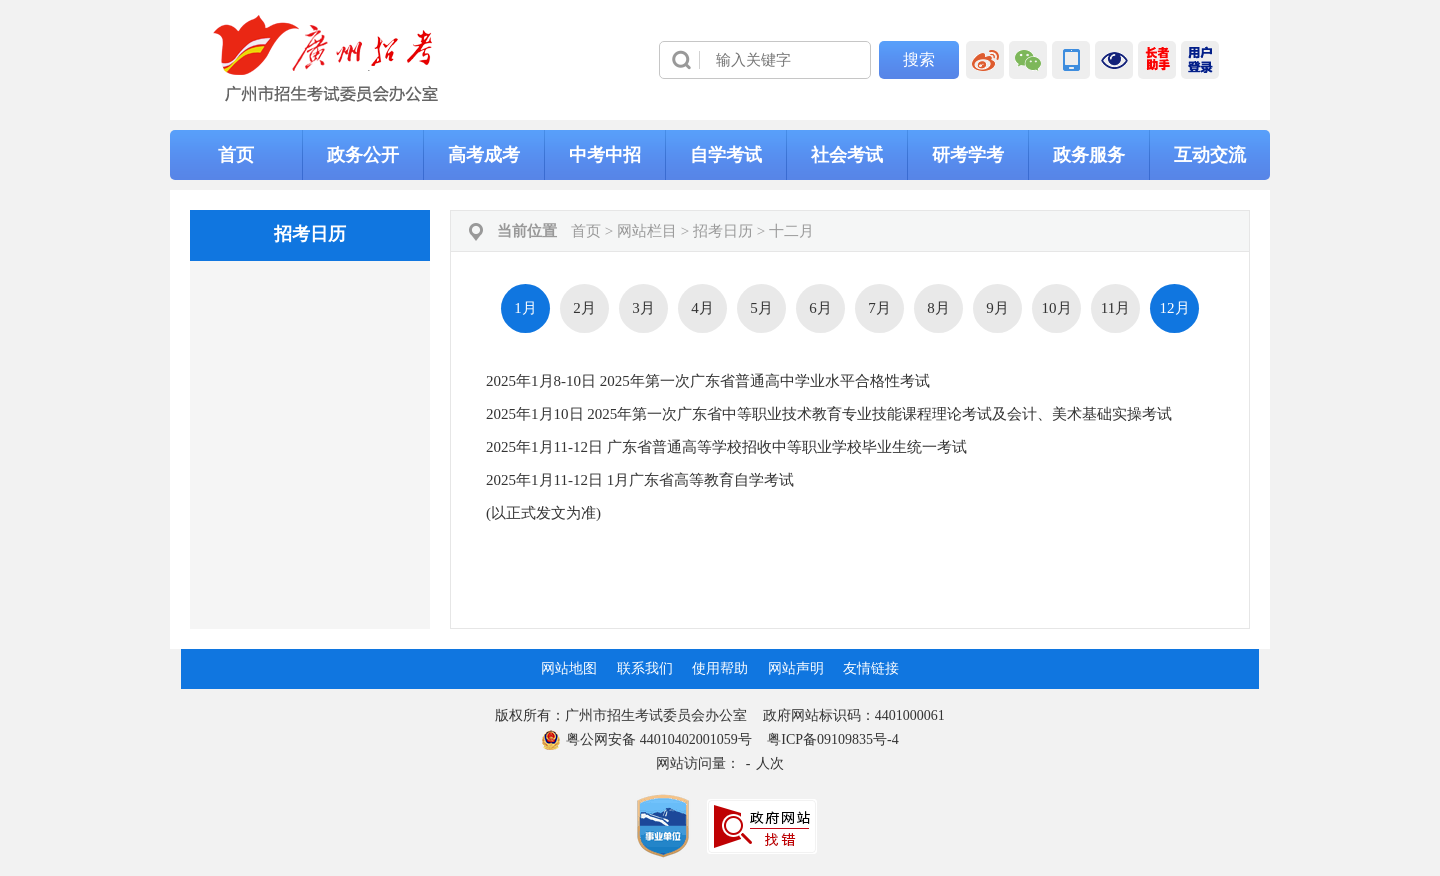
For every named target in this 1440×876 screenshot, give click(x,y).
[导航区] (720, 60)
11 (1115, 308)
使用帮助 (720, 668)
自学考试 (726, 155)
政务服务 (1089, 155)
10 (1057, 308)
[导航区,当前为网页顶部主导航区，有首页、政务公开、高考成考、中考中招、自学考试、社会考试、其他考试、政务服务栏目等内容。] (720, 155)
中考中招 (605, 155)
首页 (236, 155)
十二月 (791, 231)
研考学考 (968, 155)
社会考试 (847, 155)
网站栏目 (647, 231)
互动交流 (1210, 155)
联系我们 (645, 668)
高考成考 (484, 155)
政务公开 (363, 155)
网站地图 (569, 668)
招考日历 (723, 231)
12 (1175, 308)
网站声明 (796, 668)
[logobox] (326, 58)
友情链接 (871, 668)
